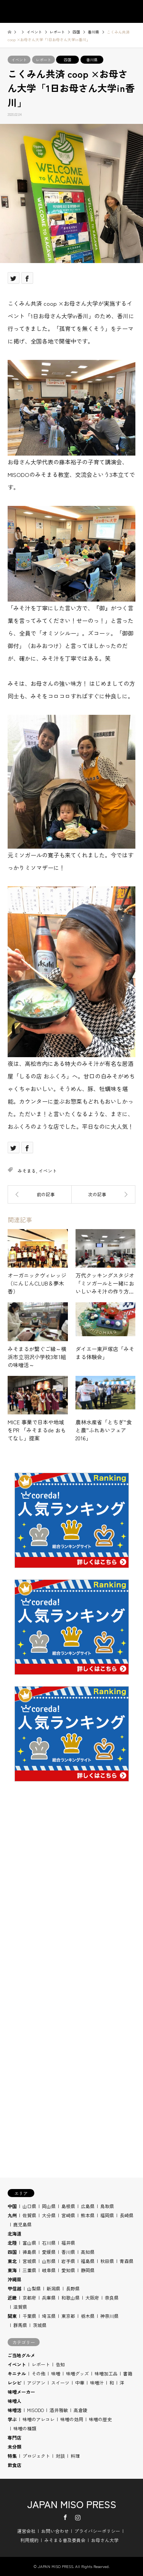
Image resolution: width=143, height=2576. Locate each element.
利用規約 (29, 2540)
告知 (60, 2364)
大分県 (49, 2215)
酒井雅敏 (59, 2410)
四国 (67, 60)
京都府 (29, 2297)
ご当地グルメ (21, 2355)
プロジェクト (36, 2455)
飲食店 (14, 2465)
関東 (12, 2316)
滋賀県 (20, 2306)
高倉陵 (80, 2410)
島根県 (68, 2206)
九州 (12, 2215)
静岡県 (88, 2270)
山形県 (49, 2261)
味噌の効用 (71, 2419)
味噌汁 (97, 2382)
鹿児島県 (22, 2224)
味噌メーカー (21, 2391)
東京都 (68, 2316)
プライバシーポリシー (97, 2531)
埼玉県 (49, 2316)
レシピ (14, 2382)
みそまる (27, 1170)
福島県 (88, 2261)
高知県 (88, 2252)
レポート (43, 60)
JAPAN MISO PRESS (71, 2504)
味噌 (55, 2373)
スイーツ (60, 2382)
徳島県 (29, 2252)
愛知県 (68, 2270)
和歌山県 (70, 2297)
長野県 (73, 2288)
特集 (12, 2455)
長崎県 (126, 2215)
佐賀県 (29, 2215)
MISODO (35, 2410)
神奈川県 (109, 2316)
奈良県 (112, 2297)
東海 (12, 2270)
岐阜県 (49, 2270)
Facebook (65, 2517)
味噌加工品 (106, 2373)
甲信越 (14, 2288)
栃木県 (88, 2316)
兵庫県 (49, 2297)
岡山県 (49, 2206)
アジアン (36, 2382)
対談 (60, 2455)
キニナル (17, 2373)
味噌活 (14, 2410)
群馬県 (20, 2325)
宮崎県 (68, 2215)
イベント (19, 60)
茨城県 (40, 2325)
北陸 (12, 2242)
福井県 (68, 2242)
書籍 (127, 2373)
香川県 (92, 60)
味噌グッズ (77, 2373)
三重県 (29, 2270)
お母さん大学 (105, 2540)
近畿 (12, 2297)
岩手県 (68, 2261)
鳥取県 (107, 2206)
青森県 (126, 2261)
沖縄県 (14, 2279)
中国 (12, 2206)
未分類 (14, 2446)
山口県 (29, 2206)
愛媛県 (49, 2252)
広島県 (88, 2206)
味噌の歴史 (100, 2419)
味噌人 (14, 2401)
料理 (75, 2455)
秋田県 (107, 2261)
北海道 (14, 2233)
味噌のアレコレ (38, 2419)
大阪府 (92, 2297)
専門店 (14, 2437)
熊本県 (88, 2215)
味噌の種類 (24, 2428)
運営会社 (26, 2531)
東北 (12, 2261)
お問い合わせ (55, 2531)
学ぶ (12, 2419)
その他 (38, 2373)
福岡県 (107, 2215)
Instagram (77, 2517)
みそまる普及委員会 (64, 2540)
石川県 (49, 2242)
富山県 (29, 2242)
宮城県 (29, 2261)
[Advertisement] (71, 1909)
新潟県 (53, 2288)
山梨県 (34, 2288)
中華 (79, 2382)
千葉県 (29, 2316)
